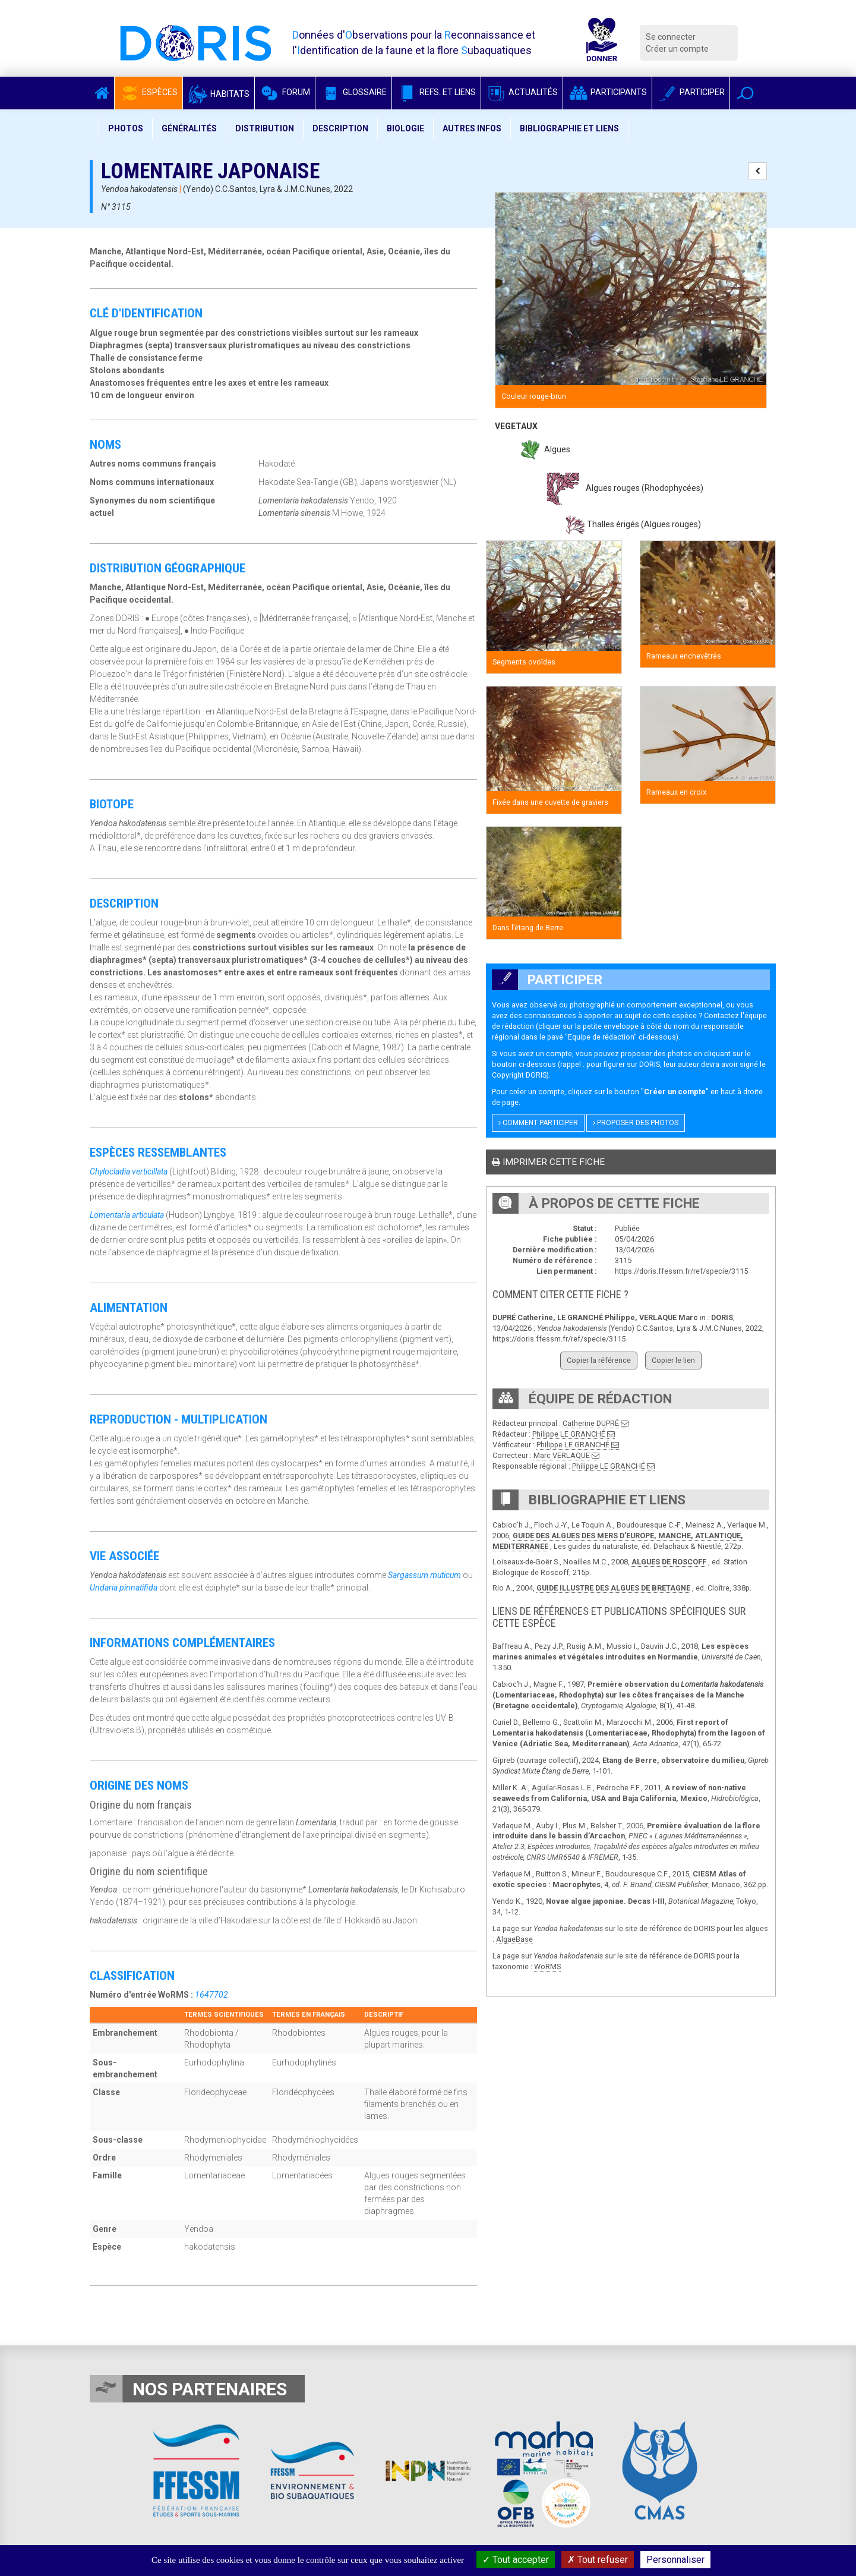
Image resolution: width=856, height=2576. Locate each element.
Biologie (405, 128)
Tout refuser (597, 2559)
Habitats (218, 94)
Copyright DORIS (519, 1074)
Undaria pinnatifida (123, 1587)
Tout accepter (515, 2559)
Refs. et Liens (436, 92)
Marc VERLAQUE (561, 1455)
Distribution (264, 128)
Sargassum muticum (424, 1575)
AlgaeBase (514, 1939)
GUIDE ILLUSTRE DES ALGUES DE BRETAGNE (613, 1587)
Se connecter (671, 37)
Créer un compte (677, 48)
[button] (745, 93)
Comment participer (538, 1123)
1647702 (211, 1994)
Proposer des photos (635, 1123)
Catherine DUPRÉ (591, 1423)
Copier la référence (599, 1360)
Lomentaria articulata (127, 1215)
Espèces (148, 92)
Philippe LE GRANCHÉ (568, 1433)
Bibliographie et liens (569, 128)
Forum (285, 92)
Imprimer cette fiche (548, 1162)
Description (340, 128)
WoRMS (547, 1966)
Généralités (189, 128)
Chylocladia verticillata (129, 1171)
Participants (607, 92)
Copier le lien (673, 1360)
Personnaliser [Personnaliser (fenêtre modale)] (675, 2559)
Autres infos (472, 128)
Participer (691, 92)
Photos (125, 128)
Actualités (522, 92)
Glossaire (353, 92)
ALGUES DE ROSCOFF (668, 1561)
